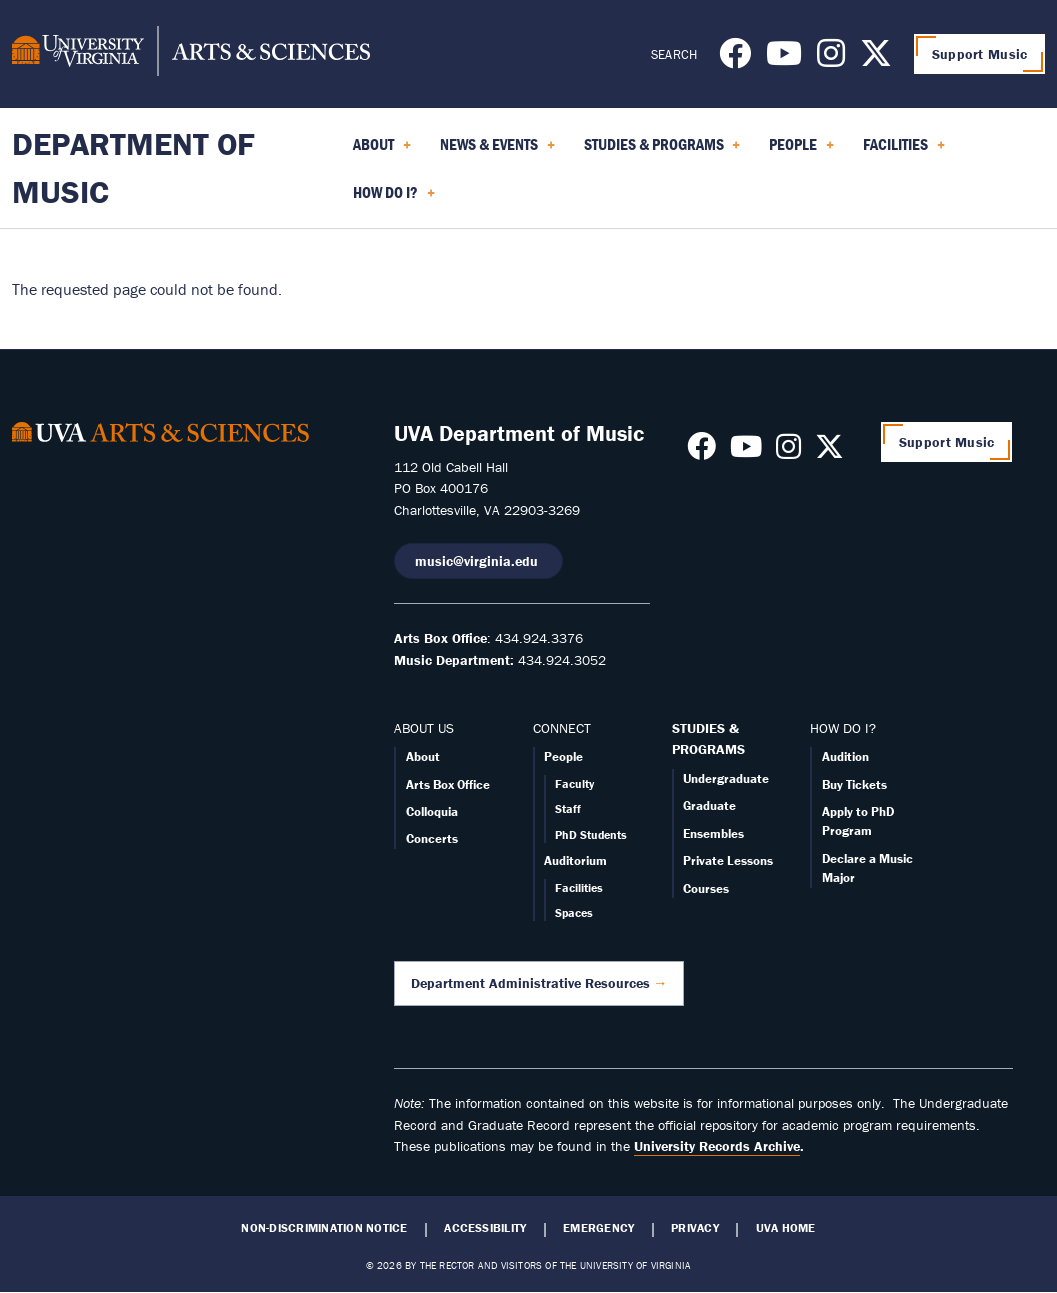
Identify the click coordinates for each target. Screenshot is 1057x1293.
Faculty (574, 783)
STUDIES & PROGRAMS (708, 739)
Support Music (980, 54)
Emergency (598, 1228)
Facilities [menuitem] (904, 151)
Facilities (579, 887)
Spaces (574, 912)
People (563, 756)
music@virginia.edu (478, 561)
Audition (845, 756)
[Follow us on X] (876, 59)
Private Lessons (728, 860)
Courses (706, 888)
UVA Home (786, 1228)
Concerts (432, 838)
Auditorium (575, 860)
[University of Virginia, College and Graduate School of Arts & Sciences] (191, 54)
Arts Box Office (448, 784)
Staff (568, 808)
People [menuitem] (801, 151)
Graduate (709, 805)
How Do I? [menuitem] (394, 199)
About (423, 756)
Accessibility (485, 1228)
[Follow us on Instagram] (831, 59)
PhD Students (591, 834)
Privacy (695, 1228)
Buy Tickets (854, 784)
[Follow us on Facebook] (735, 59)
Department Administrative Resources (530, 983)
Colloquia (432, 811)
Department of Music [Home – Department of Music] (133, 167)
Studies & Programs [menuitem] (662, 151)
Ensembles (713, 833)
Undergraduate (726, 778)
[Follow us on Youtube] (784, 59)
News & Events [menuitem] (497, 151)
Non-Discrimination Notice (324, 1228)
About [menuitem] (382, 151)
